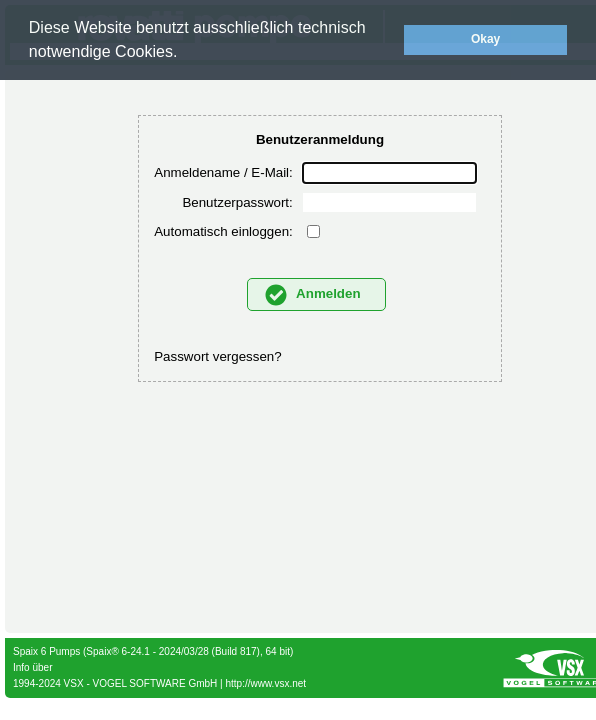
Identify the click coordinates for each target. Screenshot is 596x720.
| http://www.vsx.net (261, 683)
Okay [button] (485, 39)
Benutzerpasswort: (237, 202)
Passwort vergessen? (217, 356)
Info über (32, 667)
